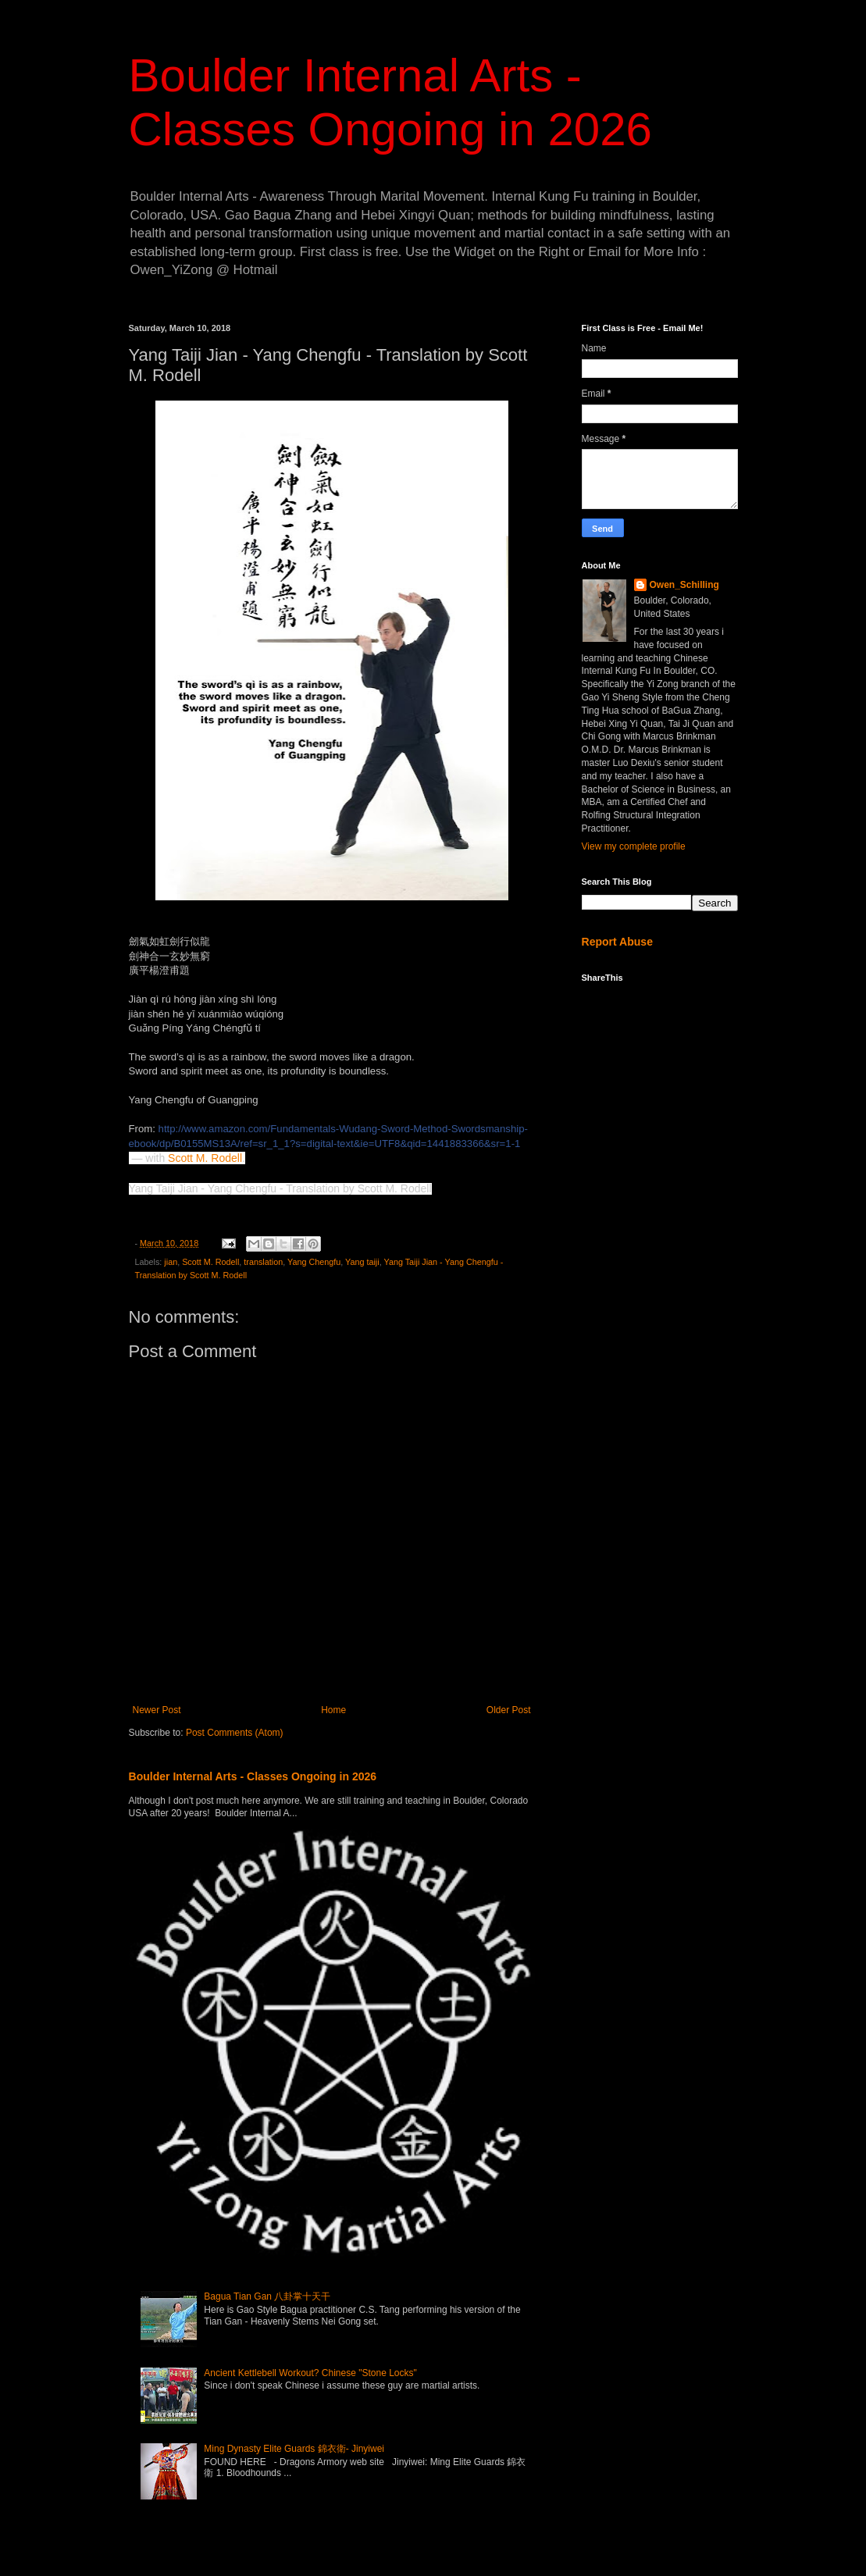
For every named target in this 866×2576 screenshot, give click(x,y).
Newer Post (157, 1710)
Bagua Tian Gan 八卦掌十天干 (267, 2296)
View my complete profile (634, 846)
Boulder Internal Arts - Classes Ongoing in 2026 (253, 1776)
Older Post (508, 1710)
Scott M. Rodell (205, 1158)
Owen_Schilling (684, 584)
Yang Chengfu (313, 1262)
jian (170, 1262)
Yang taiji (362, 1262)
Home (333, 1710)
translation (263, 1262)
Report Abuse (617, 941)
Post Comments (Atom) (234, 1732)
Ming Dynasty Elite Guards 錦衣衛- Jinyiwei (294, 2448)
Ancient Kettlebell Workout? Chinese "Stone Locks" (310, 2373)
